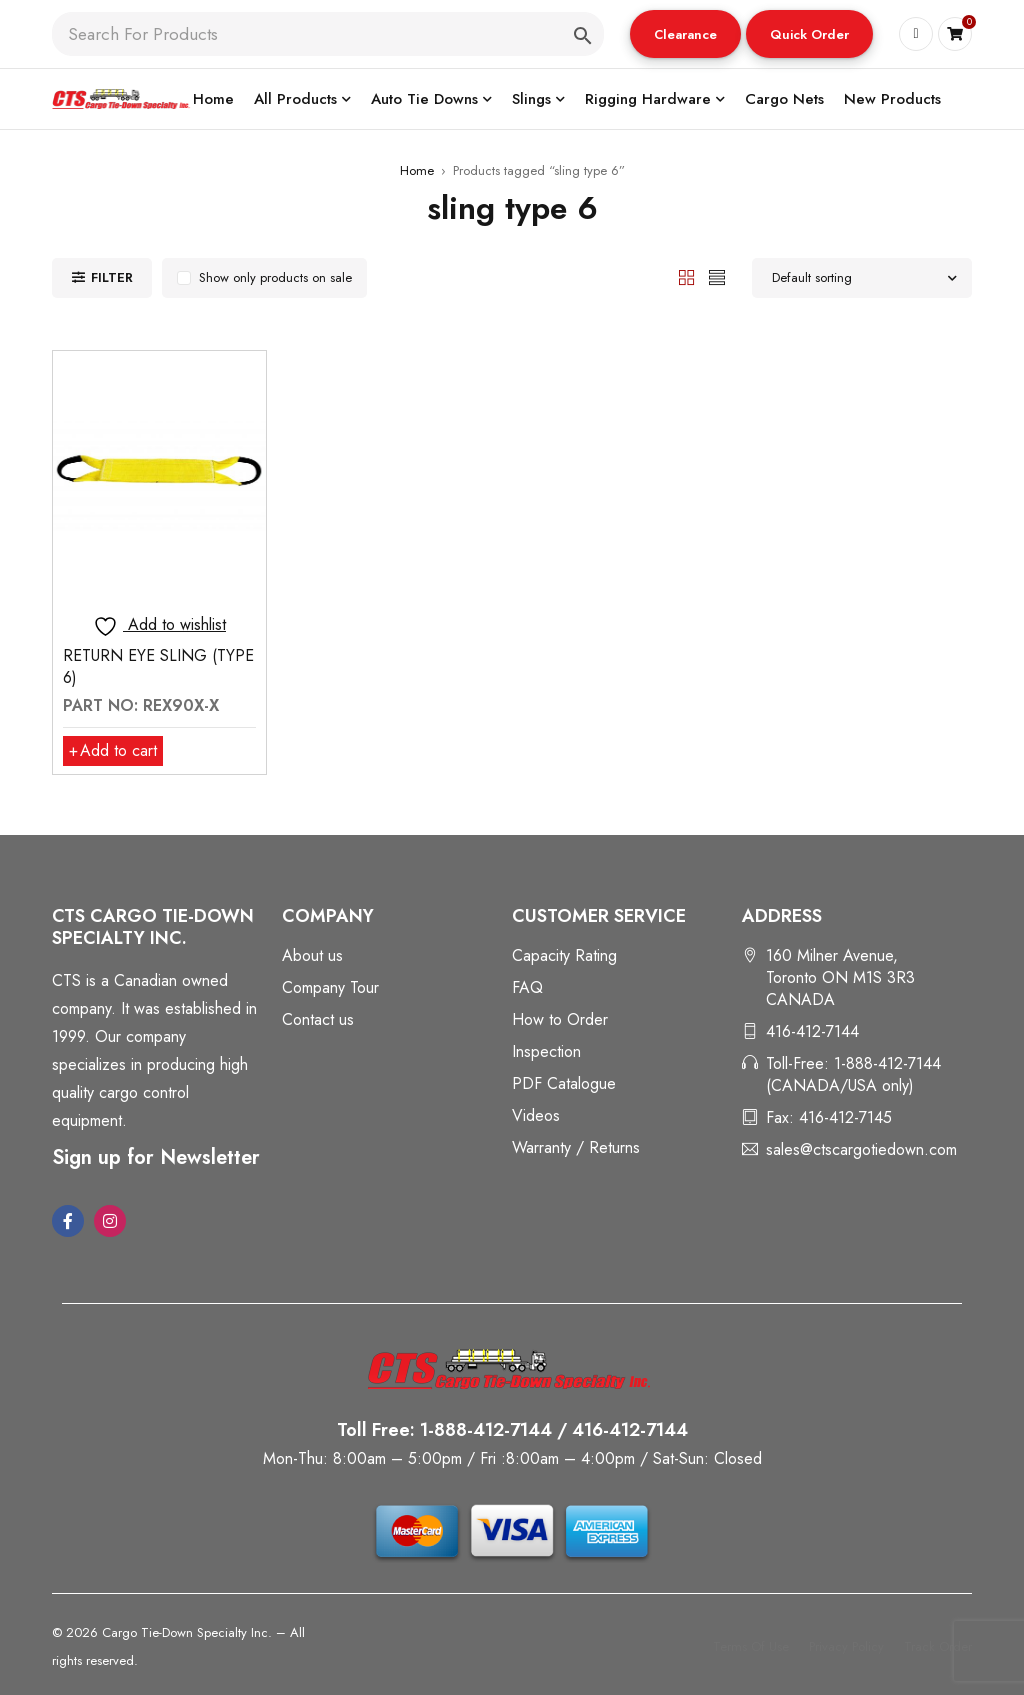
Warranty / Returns (576, 1147)
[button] (685, 34)
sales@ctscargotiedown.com (861, 1149)
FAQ (527, 987)
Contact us (318, 1019)
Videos (536, 1115)
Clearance (685, 34)
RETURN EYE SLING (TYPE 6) (158, 666)
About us (312, 955)
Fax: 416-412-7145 (829, 1117)
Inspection (546, 1051)
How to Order (560, 1019)
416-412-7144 (812, 1031)
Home (417, 170)
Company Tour (330, 987)
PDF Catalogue (564, 1083)
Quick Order (809, 34)
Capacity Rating (564, 955)
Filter (112, 277)
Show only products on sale (275, 277)
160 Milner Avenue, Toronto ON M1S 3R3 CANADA (840, 977)
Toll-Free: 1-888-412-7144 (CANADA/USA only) (853, 1074)
